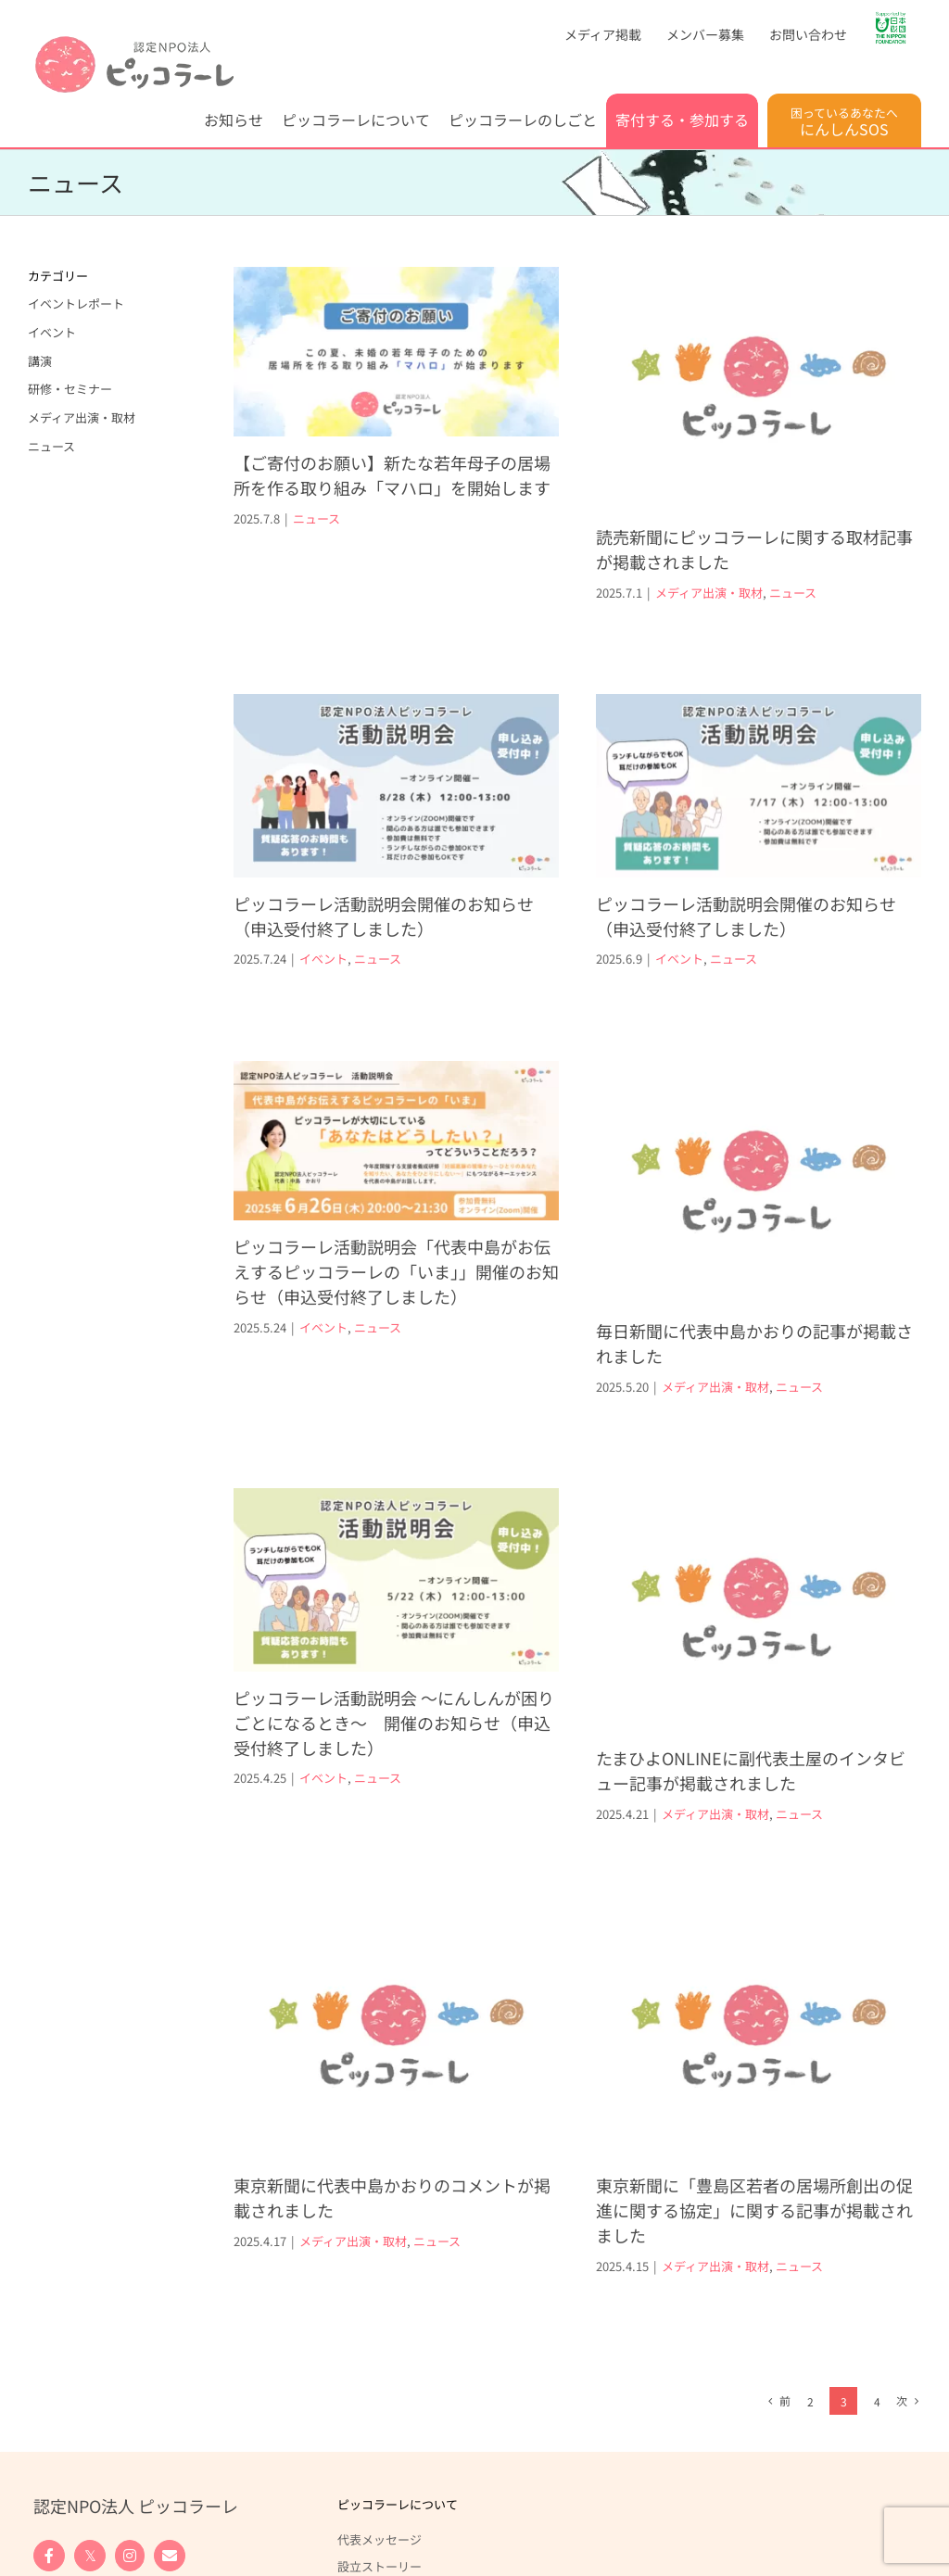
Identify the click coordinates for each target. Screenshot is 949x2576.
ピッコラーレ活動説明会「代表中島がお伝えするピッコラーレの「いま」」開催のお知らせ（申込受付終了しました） (426, 1219)
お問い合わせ (367, 2477)
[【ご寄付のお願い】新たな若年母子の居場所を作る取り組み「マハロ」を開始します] (396, 351)
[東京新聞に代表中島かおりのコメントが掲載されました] (457, 1923)
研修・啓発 (63, 2420)
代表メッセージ (379, 2248)
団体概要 (361, 2301)
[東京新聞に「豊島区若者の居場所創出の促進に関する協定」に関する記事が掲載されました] (712, 1970)
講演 (40, 361)
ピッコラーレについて (397, 2213)
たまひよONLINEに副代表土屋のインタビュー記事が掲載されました (735, 1710)
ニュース (316, 518)
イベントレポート (76, 303)
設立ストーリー (379, 2275)
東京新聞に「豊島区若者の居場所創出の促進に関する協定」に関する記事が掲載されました (708, 2144)
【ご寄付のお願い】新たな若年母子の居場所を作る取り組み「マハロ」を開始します (392, 474)
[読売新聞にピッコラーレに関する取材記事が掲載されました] (742, 389)
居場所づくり (69, 2393)
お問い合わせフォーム (379, 2519)
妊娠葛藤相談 (69, 2366)
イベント (385, 905)
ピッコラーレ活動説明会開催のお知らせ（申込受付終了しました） (445, 862)
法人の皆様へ (69, 2565)
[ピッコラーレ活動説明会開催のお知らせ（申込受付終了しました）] (457, 732)
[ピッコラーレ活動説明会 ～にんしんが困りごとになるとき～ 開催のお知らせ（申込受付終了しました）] (396, 1519)
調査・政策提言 (75, 2447)
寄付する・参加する (87, 2477)
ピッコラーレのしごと (93, 2332)
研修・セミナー (70, 389)
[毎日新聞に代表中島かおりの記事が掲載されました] (773, 1131)
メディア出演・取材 (693, 592)
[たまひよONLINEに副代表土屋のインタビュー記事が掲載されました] (742, 1550)
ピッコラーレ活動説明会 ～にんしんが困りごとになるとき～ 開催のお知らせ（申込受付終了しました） (394, 1661)
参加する (57, 2539)
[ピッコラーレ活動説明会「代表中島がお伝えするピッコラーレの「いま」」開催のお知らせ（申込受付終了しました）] (426, 1088)
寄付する (57, 2512)
